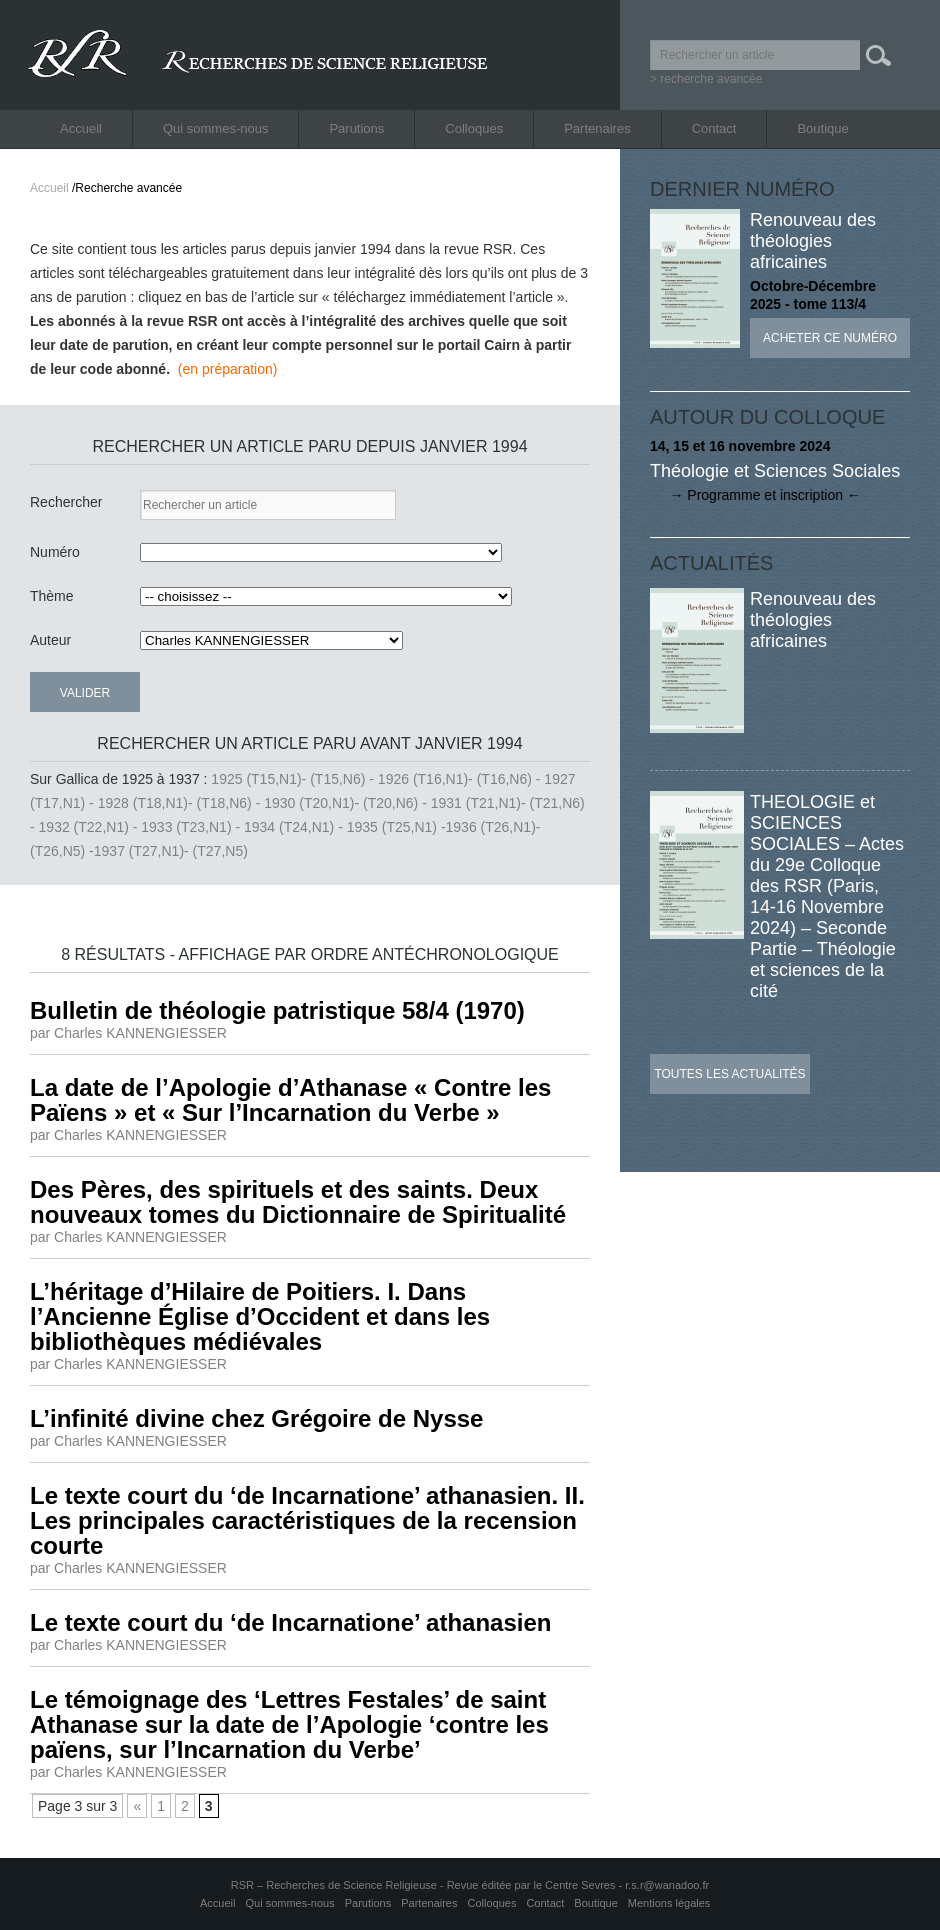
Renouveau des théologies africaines (813, 241)
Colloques (474, 128)
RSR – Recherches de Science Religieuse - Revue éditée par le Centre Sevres (425, 1885)
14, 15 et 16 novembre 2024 (740, 446)
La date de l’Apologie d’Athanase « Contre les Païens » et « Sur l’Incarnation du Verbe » (290, 1100)
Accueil (81, 128)
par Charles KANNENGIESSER (128, 1033)
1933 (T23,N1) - (192, 827)
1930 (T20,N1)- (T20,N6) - (347, 803)
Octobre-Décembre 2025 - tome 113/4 (813, 295)
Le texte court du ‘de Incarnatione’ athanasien (290, 1622)
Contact (714, 128)
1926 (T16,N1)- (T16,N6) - (461, 779)
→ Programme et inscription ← (755, 495)
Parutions (356, 128)
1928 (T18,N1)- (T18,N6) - (181, 803)
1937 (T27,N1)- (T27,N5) (171, 851)
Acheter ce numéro (830, 338)
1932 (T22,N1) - (90, 827)
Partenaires (597, 128)
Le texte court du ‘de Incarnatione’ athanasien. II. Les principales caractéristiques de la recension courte (307, 1520)
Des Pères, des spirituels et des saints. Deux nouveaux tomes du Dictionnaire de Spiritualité (298, 1202)
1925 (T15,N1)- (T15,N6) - (294, 779)
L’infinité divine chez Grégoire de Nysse (256, 1418)
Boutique (822, 128)
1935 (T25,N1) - (396, 827)
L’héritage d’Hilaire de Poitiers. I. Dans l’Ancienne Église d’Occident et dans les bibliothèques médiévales (260, 1316)
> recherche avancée (706, 79)
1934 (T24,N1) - (295, 827)
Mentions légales (669, 1903)
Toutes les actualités (729, 1074)
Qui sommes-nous (215, 128)
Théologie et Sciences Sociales (775, 471)
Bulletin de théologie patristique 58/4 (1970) (277, 1010)
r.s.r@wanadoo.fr (667, 1885)
